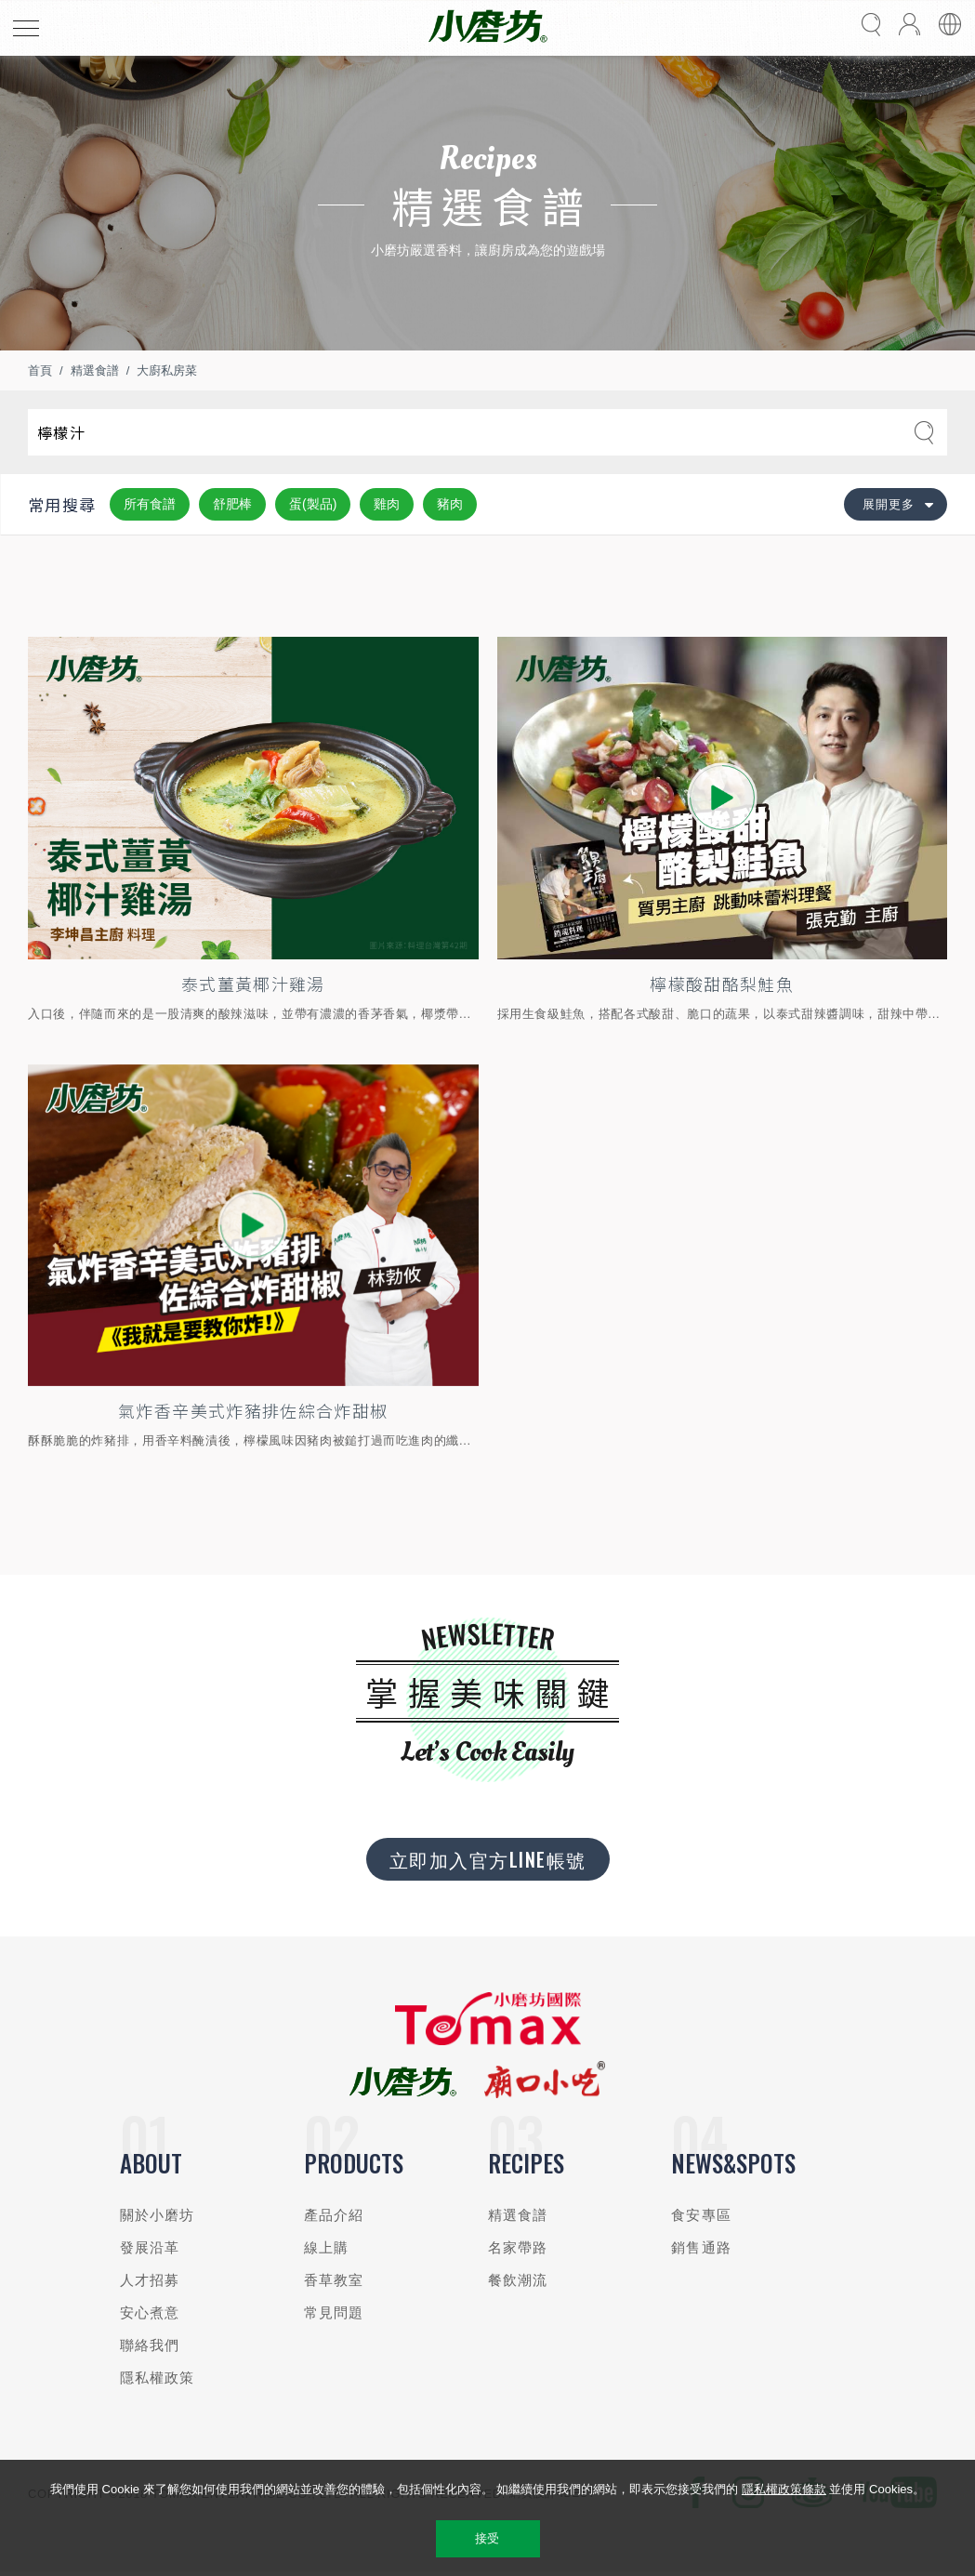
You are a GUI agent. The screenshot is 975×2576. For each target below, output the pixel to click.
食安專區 (701, 2215)
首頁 (40, 370)
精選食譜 (95, 370)
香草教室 (334, 2280)
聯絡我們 (150, 2345)
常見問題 (334, 2312)
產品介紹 (334, 2215)
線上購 (326, 2247)
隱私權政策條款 (784, 2489)
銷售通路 (701, 2247)
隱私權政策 (157, 2377)
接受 (487, 2538)
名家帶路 (518, 2247)
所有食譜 (150, 503)
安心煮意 (150, 2312)
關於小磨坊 (157, 2215)
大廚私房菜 (167, 370)
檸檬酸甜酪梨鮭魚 (722, 983)
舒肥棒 (232, 503)
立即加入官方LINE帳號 (487, 1859)
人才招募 (150, 2280)
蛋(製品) (312, 503)
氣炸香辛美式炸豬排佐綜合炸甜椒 (253, 1410)
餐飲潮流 (518, 2280)
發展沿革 (150, 2247)
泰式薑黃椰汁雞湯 (253, 983)
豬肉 (450, 503)
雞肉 (387, 503)
